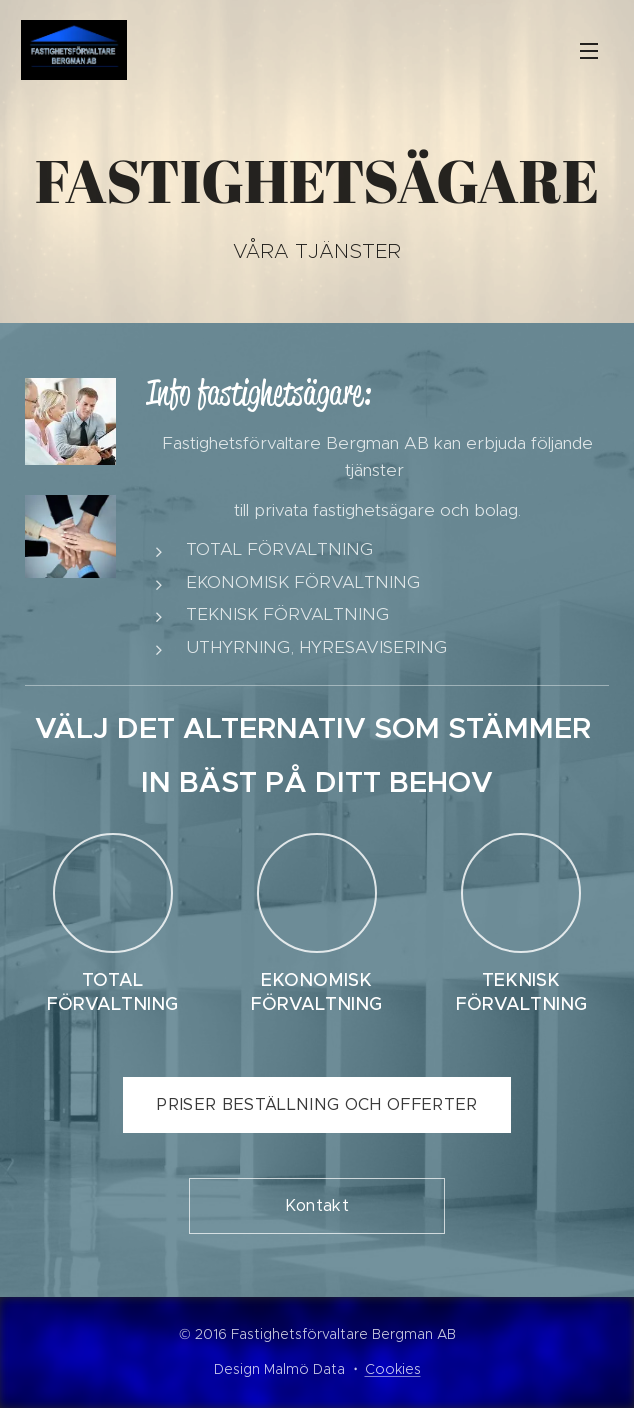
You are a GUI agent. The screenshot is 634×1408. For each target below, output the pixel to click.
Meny (589, 51)
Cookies (393, 1369)
